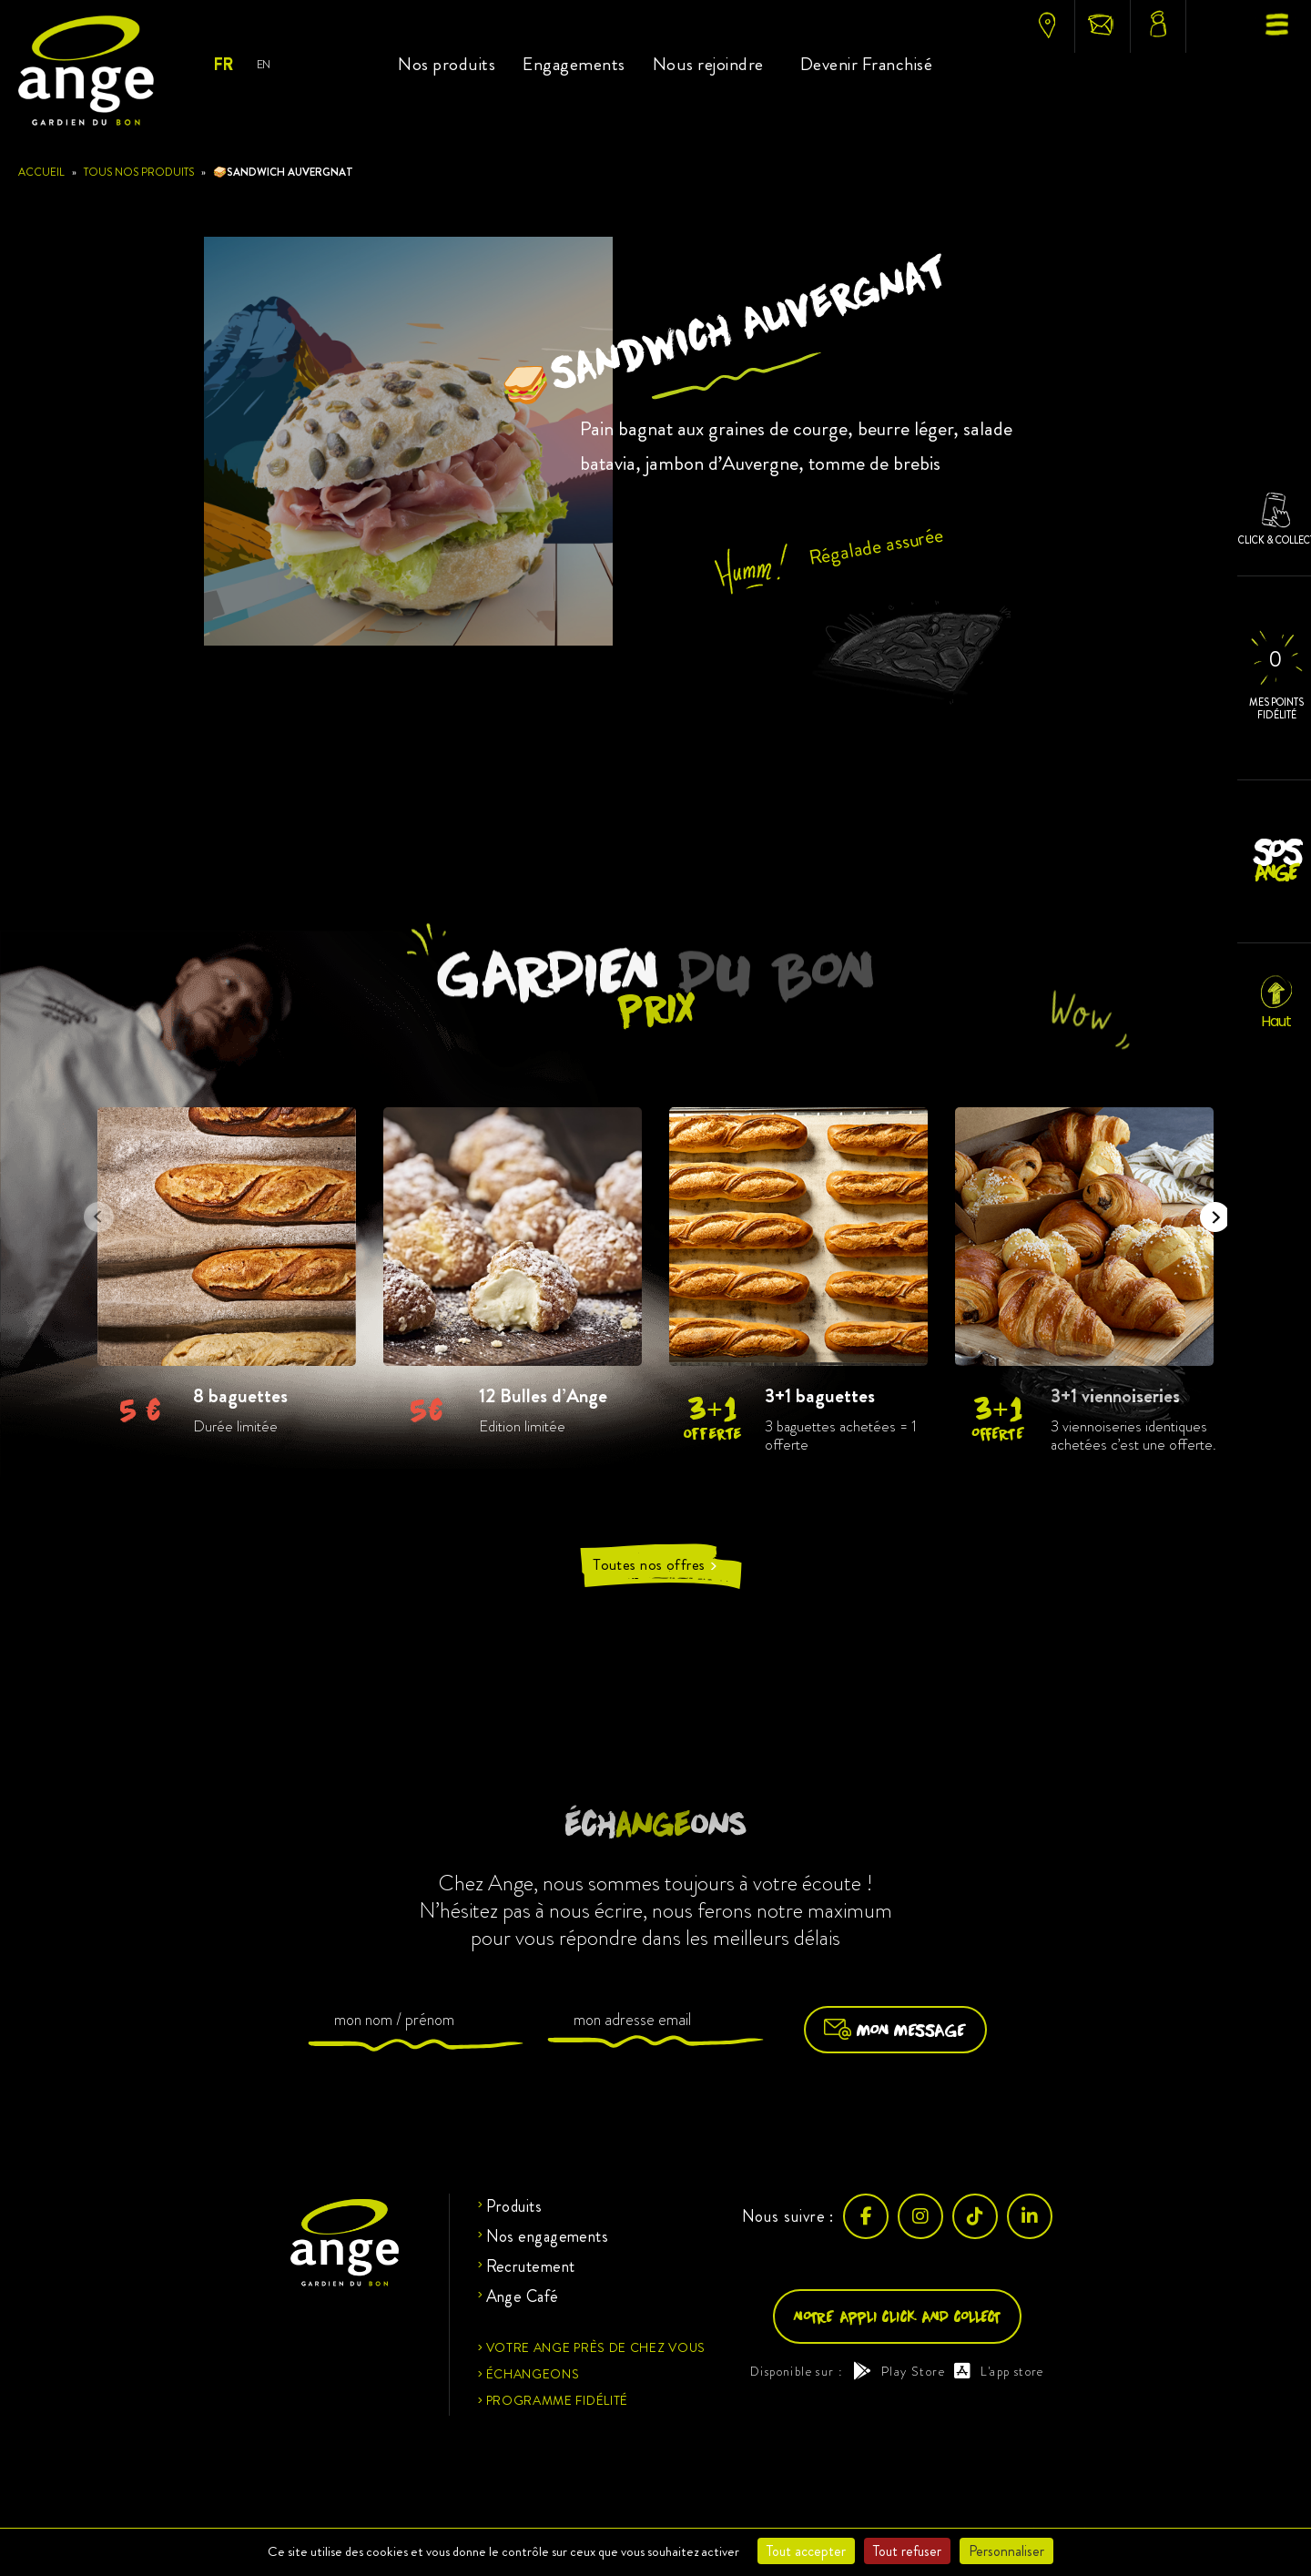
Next (1209, 1211)
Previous (93, 1211)
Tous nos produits (139, 172)
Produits (514, 2206)
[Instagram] (920, 2216)
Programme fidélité (557, 2400)
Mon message (895, 2030)
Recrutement (530, 2266)
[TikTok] (975, 2216)
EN (263, 64)
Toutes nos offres (655, 1564)
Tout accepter (806, 2550)
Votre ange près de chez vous (596, 2347)
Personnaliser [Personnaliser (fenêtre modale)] (1006, 2550)
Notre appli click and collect (897, 2316)
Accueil (41, 172)
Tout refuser (907, 2550)
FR (222, 64)
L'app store (999, 2371)
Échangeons (533, 2374)
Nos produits (446, 64)
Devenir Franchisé (866, 64)
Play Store (899, 2371)
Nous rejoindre (708, 64)
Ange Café (522, 2296)
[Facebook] (866, 2216)
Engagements (574, 64)
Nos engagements (547, 2236)
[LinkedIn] (1029, 2216)
